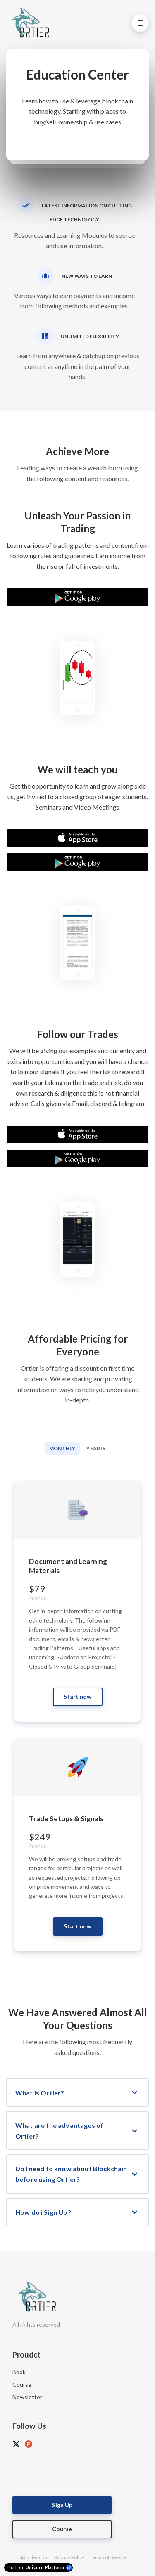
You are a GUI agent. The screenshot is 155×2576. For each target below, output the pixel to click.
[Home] (32, 23)
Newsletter (27, 2396)
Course (21, 2384)
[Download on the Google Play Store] (77, 597)
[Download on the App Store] (77, 838)
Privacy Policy (69, 2557)
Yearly (96, 1448)
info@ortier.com (30, 2557)
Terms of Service (108, 2557)
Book (19, 2371)
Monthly (62, 1448)
